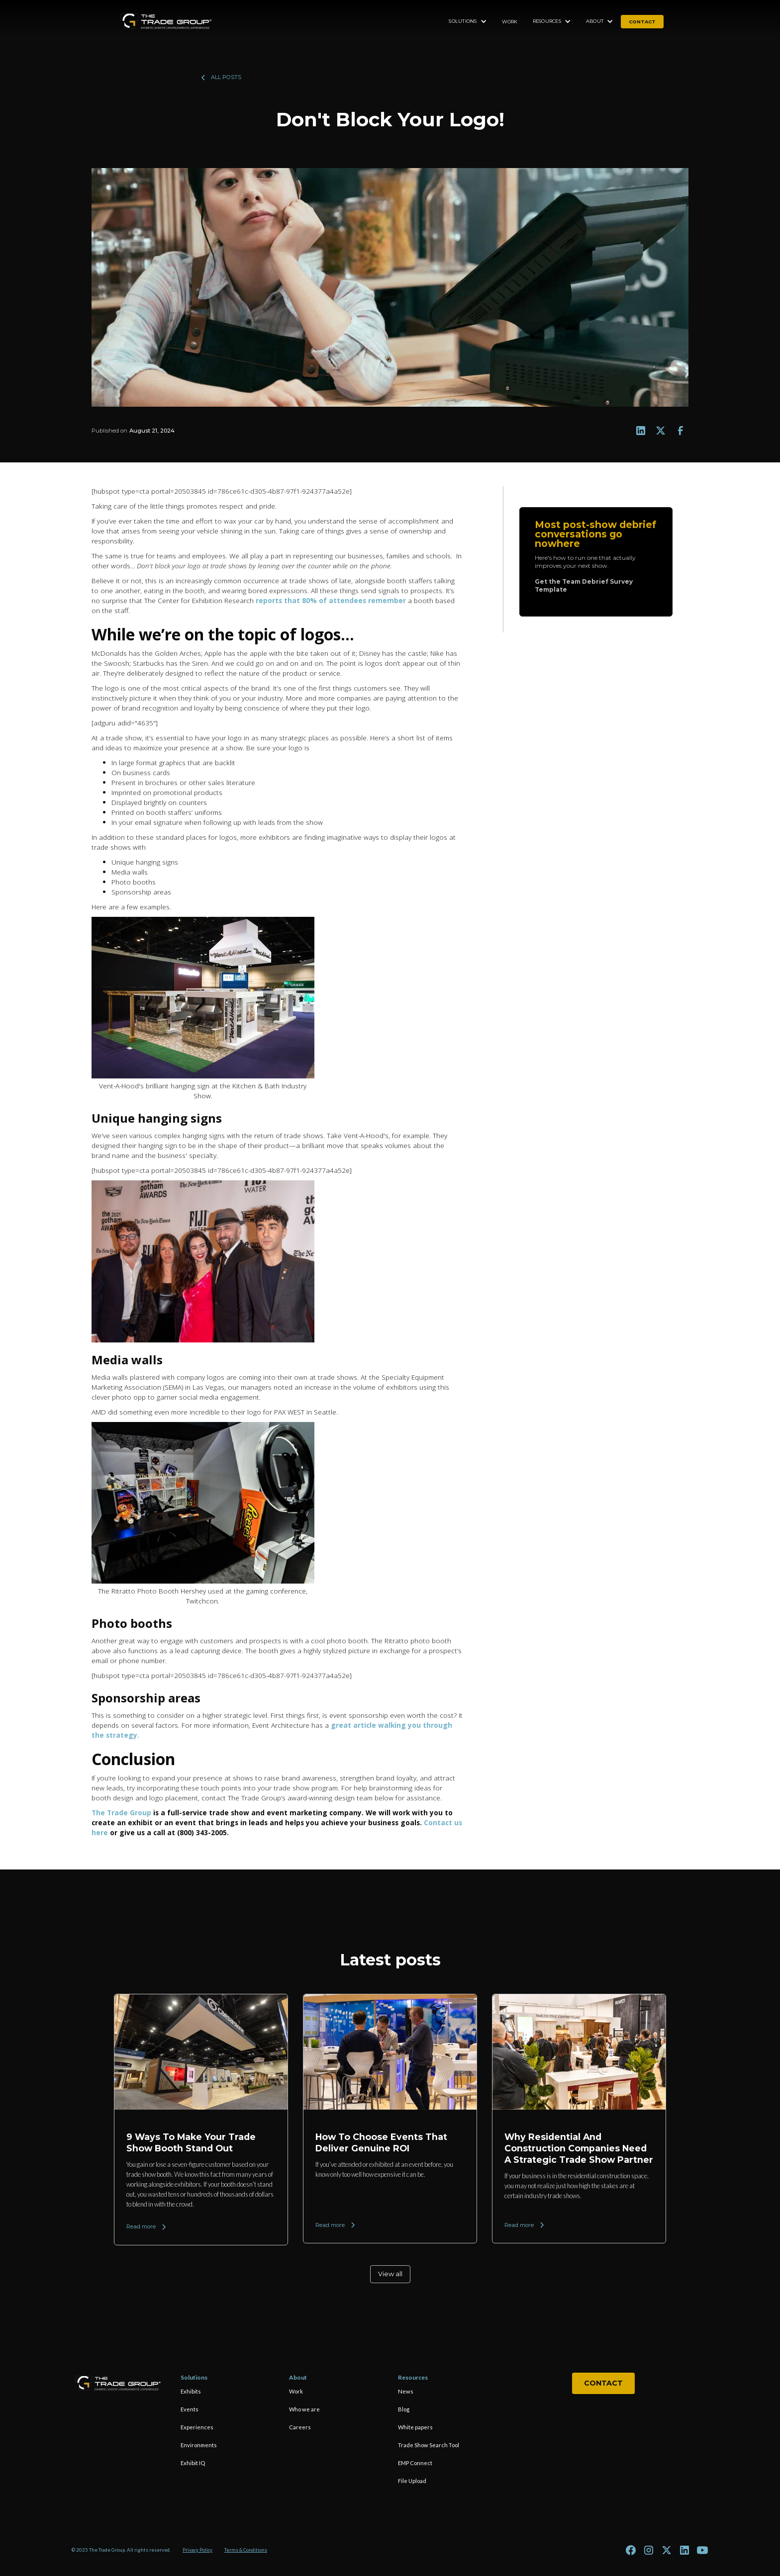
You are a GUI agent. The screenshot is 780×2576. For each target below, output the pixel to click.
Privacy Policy (197, 2550)
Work (510, 21)
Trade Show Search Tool (428, 2445)
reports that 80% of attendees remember (331, 600)
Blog (403, 2409)
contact (642, 21)
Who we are (304, 2409)
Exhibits (191, 2391)
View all (390, 2274)
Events (189, 2409)
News (405, 2391)
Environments (199, 2445)
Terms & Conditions (245, 2550)
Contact (603, 2383)
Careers (300, 2427)
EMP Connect (415, 2463)
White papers (415, 2427)
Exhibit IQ (193, 2463)
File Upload (412, 2481)
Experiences (197, 2427)
